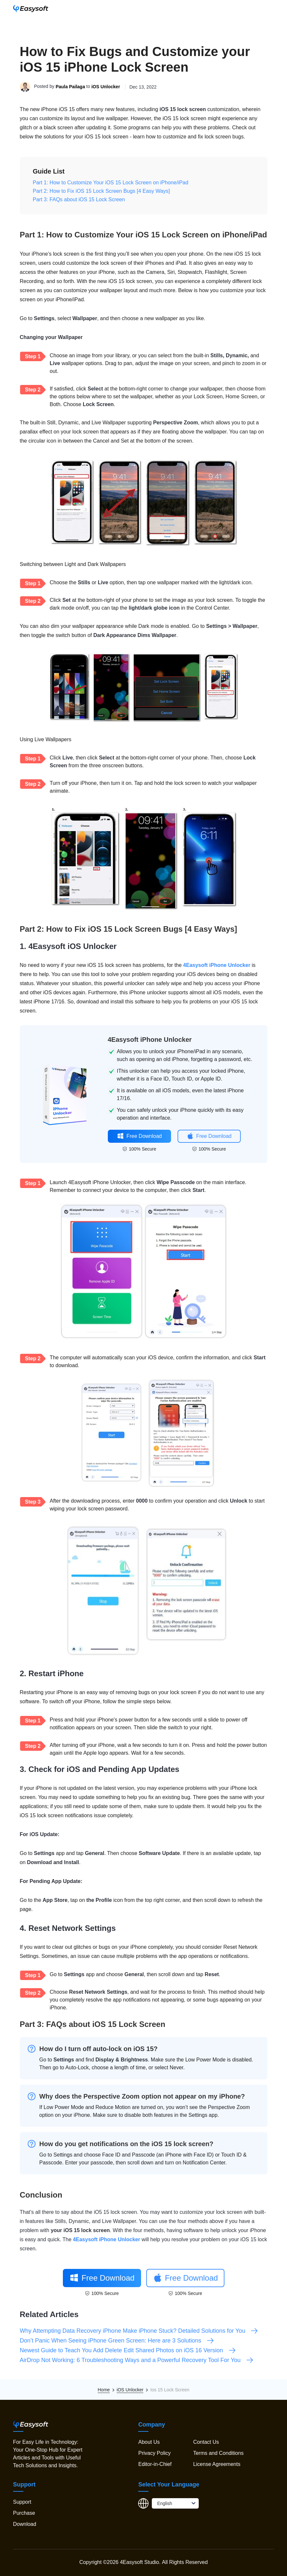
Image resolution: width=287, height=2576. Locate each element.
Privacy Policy (154, 2453)
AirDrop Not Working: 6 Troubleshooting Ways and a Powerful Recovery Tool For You (137, 2360)
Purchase (24, 2513)
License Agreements (216, 2464)
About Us (149, 2442)
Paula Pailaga (70, 87)
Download (24, 2524)
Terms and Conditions (218, 2453)
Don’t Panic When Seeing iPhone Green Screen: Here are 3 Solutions (117, 2340)
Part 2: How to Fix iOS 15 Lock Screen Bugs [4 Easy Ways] (101, 191)
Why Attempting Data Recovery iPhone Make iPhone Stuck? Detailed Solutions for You (139, 2331)
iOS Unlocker (105, 87)
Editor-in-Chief (154, 2464)
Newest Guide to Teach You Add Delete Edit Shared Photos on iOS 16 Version (128, 2350)
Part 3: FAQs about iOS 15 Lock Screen (79, 199)
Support (22, 2502)
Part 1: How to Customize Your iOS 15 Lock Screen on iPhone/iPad (111, 182)
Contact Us (206, 2442)
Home (104, 2389)
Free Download (139, 1136)
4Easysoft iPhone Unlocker (216, 965)
